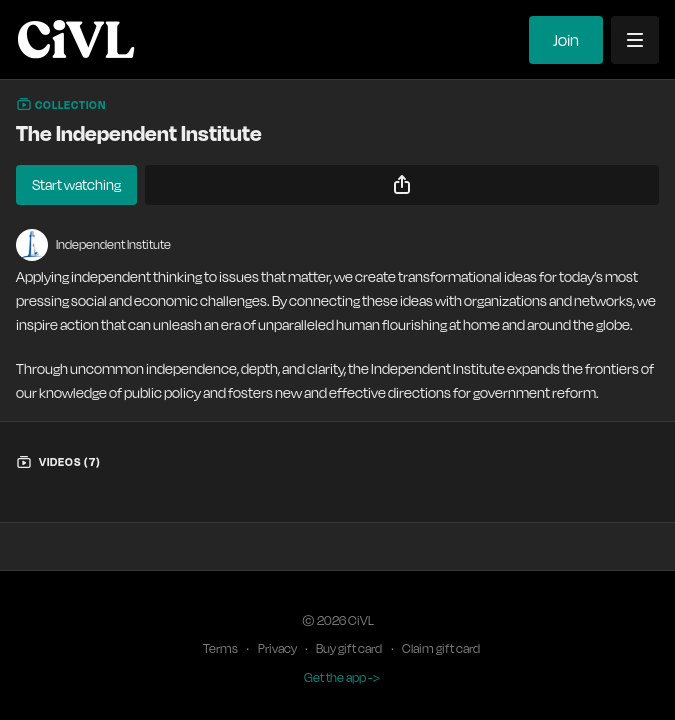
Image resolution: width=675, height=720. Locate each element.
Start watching (76, 184)
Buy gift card (349, 648)
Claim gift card (441, 648)
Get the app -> (342, 677)
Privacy (277, 648)
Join (566, 40)
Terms (220, 648)
